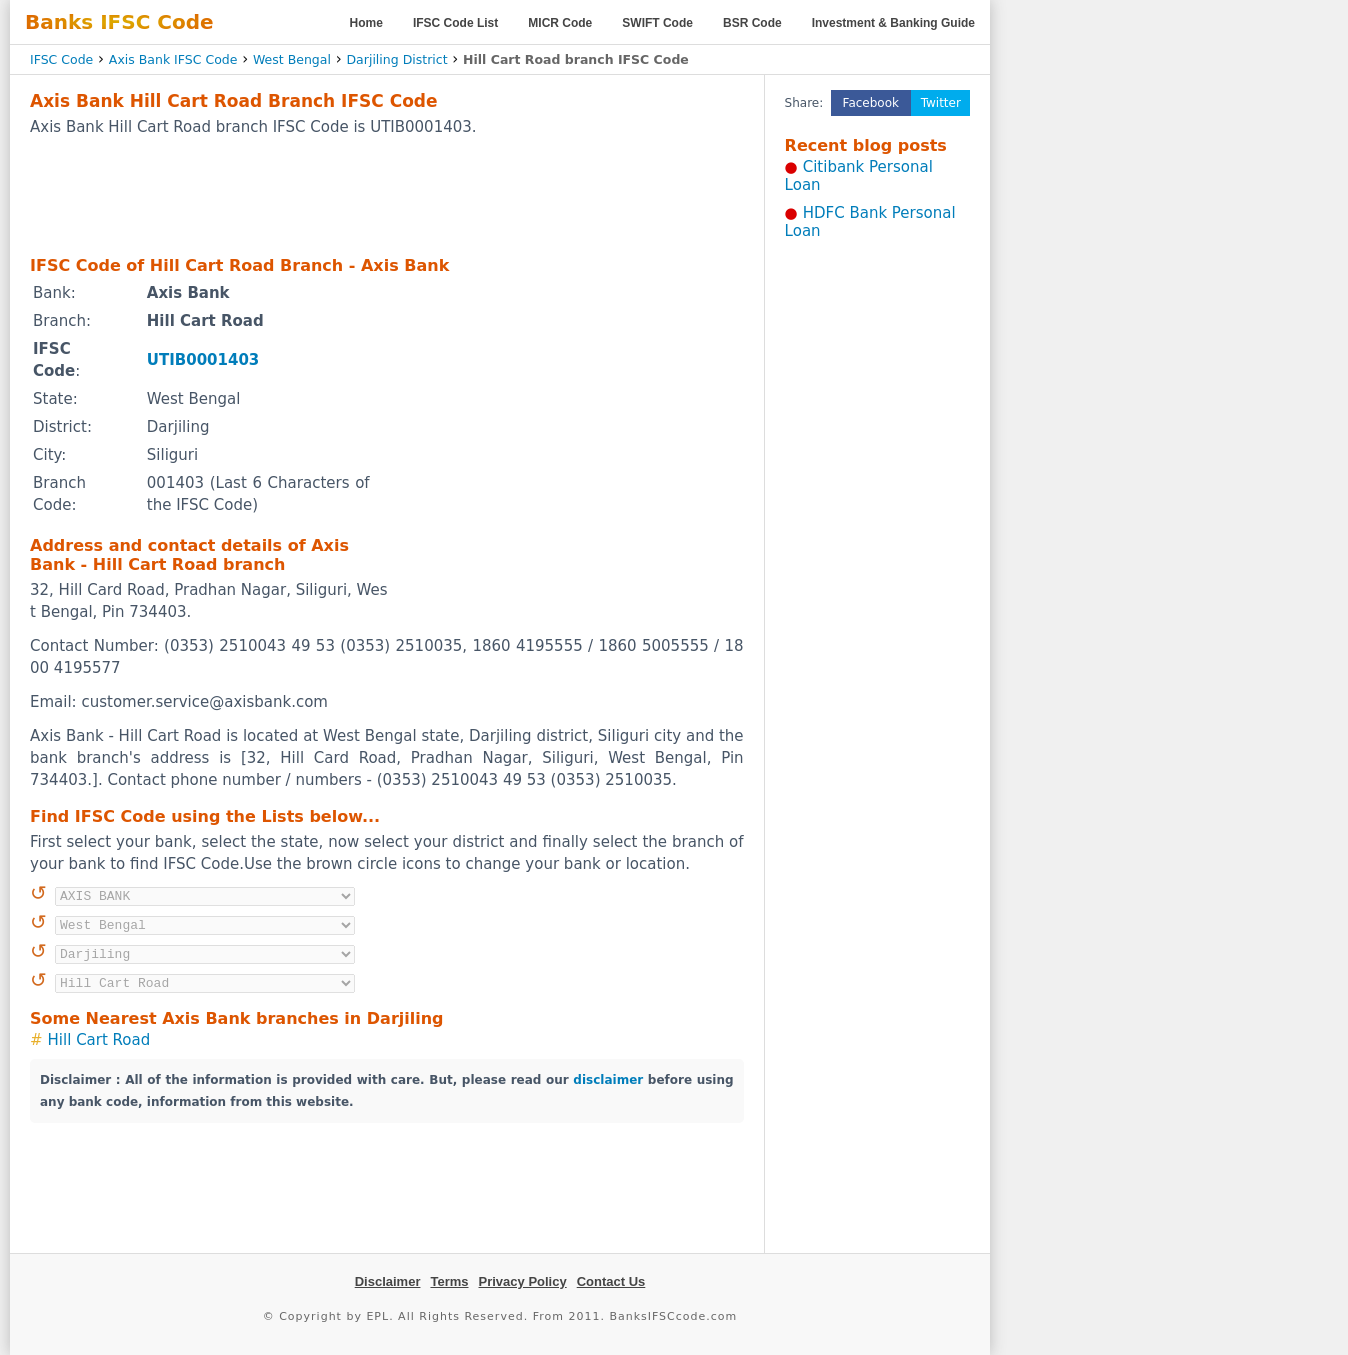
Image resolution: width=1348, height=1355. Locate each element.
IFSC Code (61, 59)
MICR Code (560, 23)
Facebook (871, 103)
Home (366, 23)
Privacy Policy (523, 1281)
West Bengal (292, 59)
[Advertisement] (387, 195)
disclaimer (608, 1080)
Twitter (941, 103)
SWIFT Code (657, 23)
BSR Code (752, 23)
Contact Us (611, 1281)
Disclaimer (388, 1281)
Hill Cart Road (99, 1040)
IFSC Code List (455, 23)
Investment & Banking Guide (893, 23)
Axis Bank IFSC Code (173, 59)
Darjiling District (396, 59)
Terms (449, 1281)
